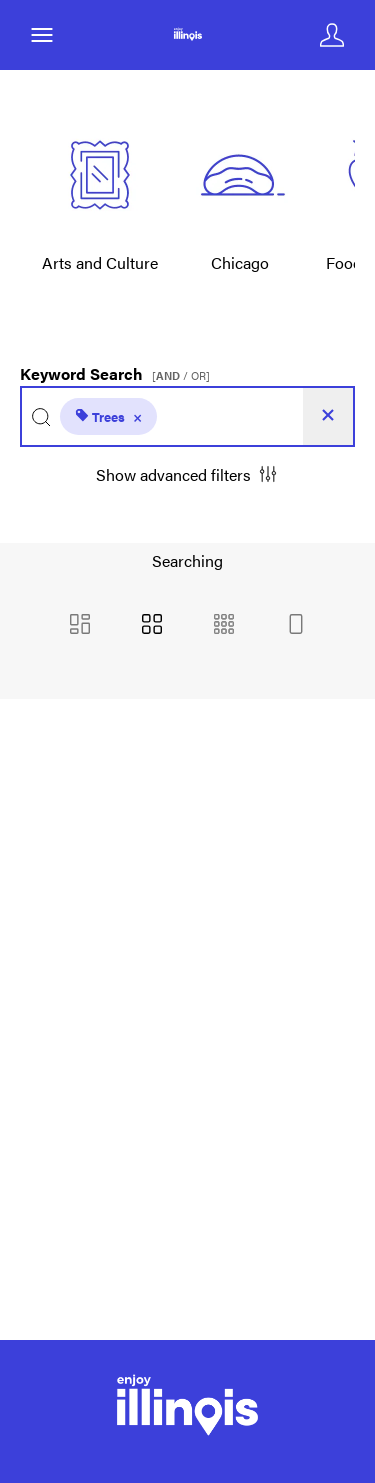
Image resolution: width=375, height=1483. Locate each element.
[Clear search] (328, 416)
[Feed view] (296, 625)
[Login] (332, 35)
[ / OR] (181, 375)
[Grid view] (152, 625)
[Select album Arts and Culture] (100, 208)
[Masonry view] (80, 625)
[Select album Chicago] (240, 208)
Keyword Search (118, 369)
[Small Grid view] (224, 625)
